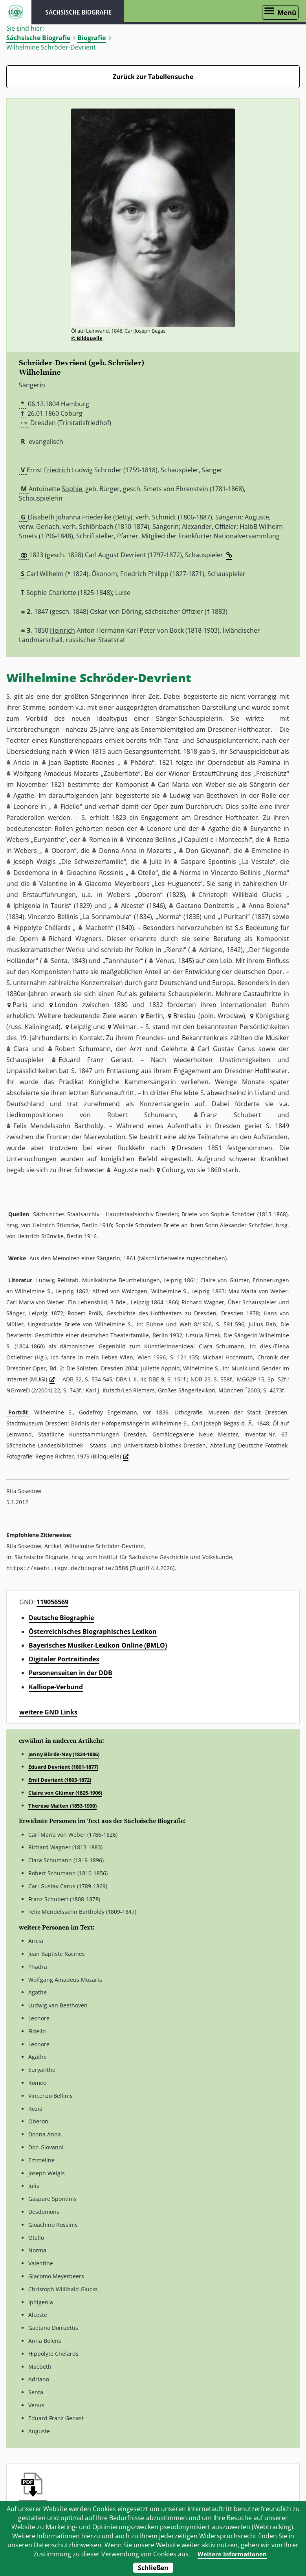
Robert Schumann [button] (83, 1048)
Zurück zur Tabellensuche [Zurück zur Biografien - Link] (153, 76)
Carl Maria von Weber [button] (191, 784)
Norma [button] (190, 872)
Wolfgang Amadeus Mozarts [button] (55, 773)
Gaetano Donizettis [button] (205, 905)
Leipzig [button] (81, 1026)
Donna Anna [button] (118, 850)
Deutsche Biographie (61, 1617)
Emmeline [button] (266, 850)
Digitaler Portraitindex (64, 1658)
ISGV (15, 12)
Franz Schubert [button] (231, 1114)
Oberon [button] (62, 850)
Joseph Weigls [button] (34, 861)
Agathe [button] (23, 795)
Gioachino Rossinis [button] (94, 872)
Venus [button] (165, 960)
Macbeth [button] (98, 927)
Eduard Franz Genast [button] (95, 1059)
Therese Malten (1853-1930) (62, 1805)
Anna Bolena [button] (268, 905)
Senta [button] (59, 960)
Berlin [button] (154, 1015)
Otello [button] (147, 872)
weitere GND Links (48, 1711)
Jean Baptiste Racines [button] (82, 762)
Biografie (91, 37)
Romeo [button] (99, 839)
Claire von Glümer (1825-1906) (65, 1792)
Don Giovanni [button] (206, 850)
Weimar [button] (124, 1026)
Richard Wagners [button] (75, 938)
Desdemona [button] (31, 872)
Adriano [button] (211, 949)
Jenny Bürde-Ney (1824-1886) (63, 1753)
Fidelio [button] (70, 806)
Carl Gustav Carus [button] (226, 1048)
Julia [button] (156, 861)
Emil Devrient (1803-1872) (59, 1779)
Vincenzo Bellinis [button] (151, 839)
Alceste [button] (131, 905)
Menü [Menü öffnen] (286, 12)
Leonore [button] (25, 806)
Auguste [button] (126, 1170)
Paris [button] (20, 1004)
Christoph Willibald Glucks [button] (240, 894)
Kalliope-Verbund (56, 1686)
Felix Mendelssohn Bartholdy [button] (58, 1125)
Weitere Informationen (232, 2554)
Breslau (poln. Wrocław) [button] (209, 1015)
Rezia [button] (281, 839)
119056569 (52, 1601)
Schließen (153, 2567)
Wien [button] (82, 751)
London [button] (66, 1004)
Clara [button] (21, 1048)
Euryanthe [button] (265, 828)
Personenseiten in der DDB (70, 1672)
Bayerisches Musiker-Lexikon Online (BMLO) (98, 1645)
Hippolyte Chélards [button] (42, 927)
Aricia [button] (21, 762)
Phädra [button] (141, 762)
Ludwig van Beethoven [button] (204, 795)
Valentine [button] (53, 883)
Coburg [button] (173, 1170)
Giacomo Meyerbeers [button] (117, 883)
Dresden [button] (189, 1147)
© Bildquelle (87, 338)
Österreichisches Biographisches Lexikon (93, 1631)
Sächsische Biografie (38, 37)
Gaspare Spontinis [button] (208, 861)
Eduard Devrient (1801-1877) (63, 1766)
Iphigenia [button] (26, 905)
